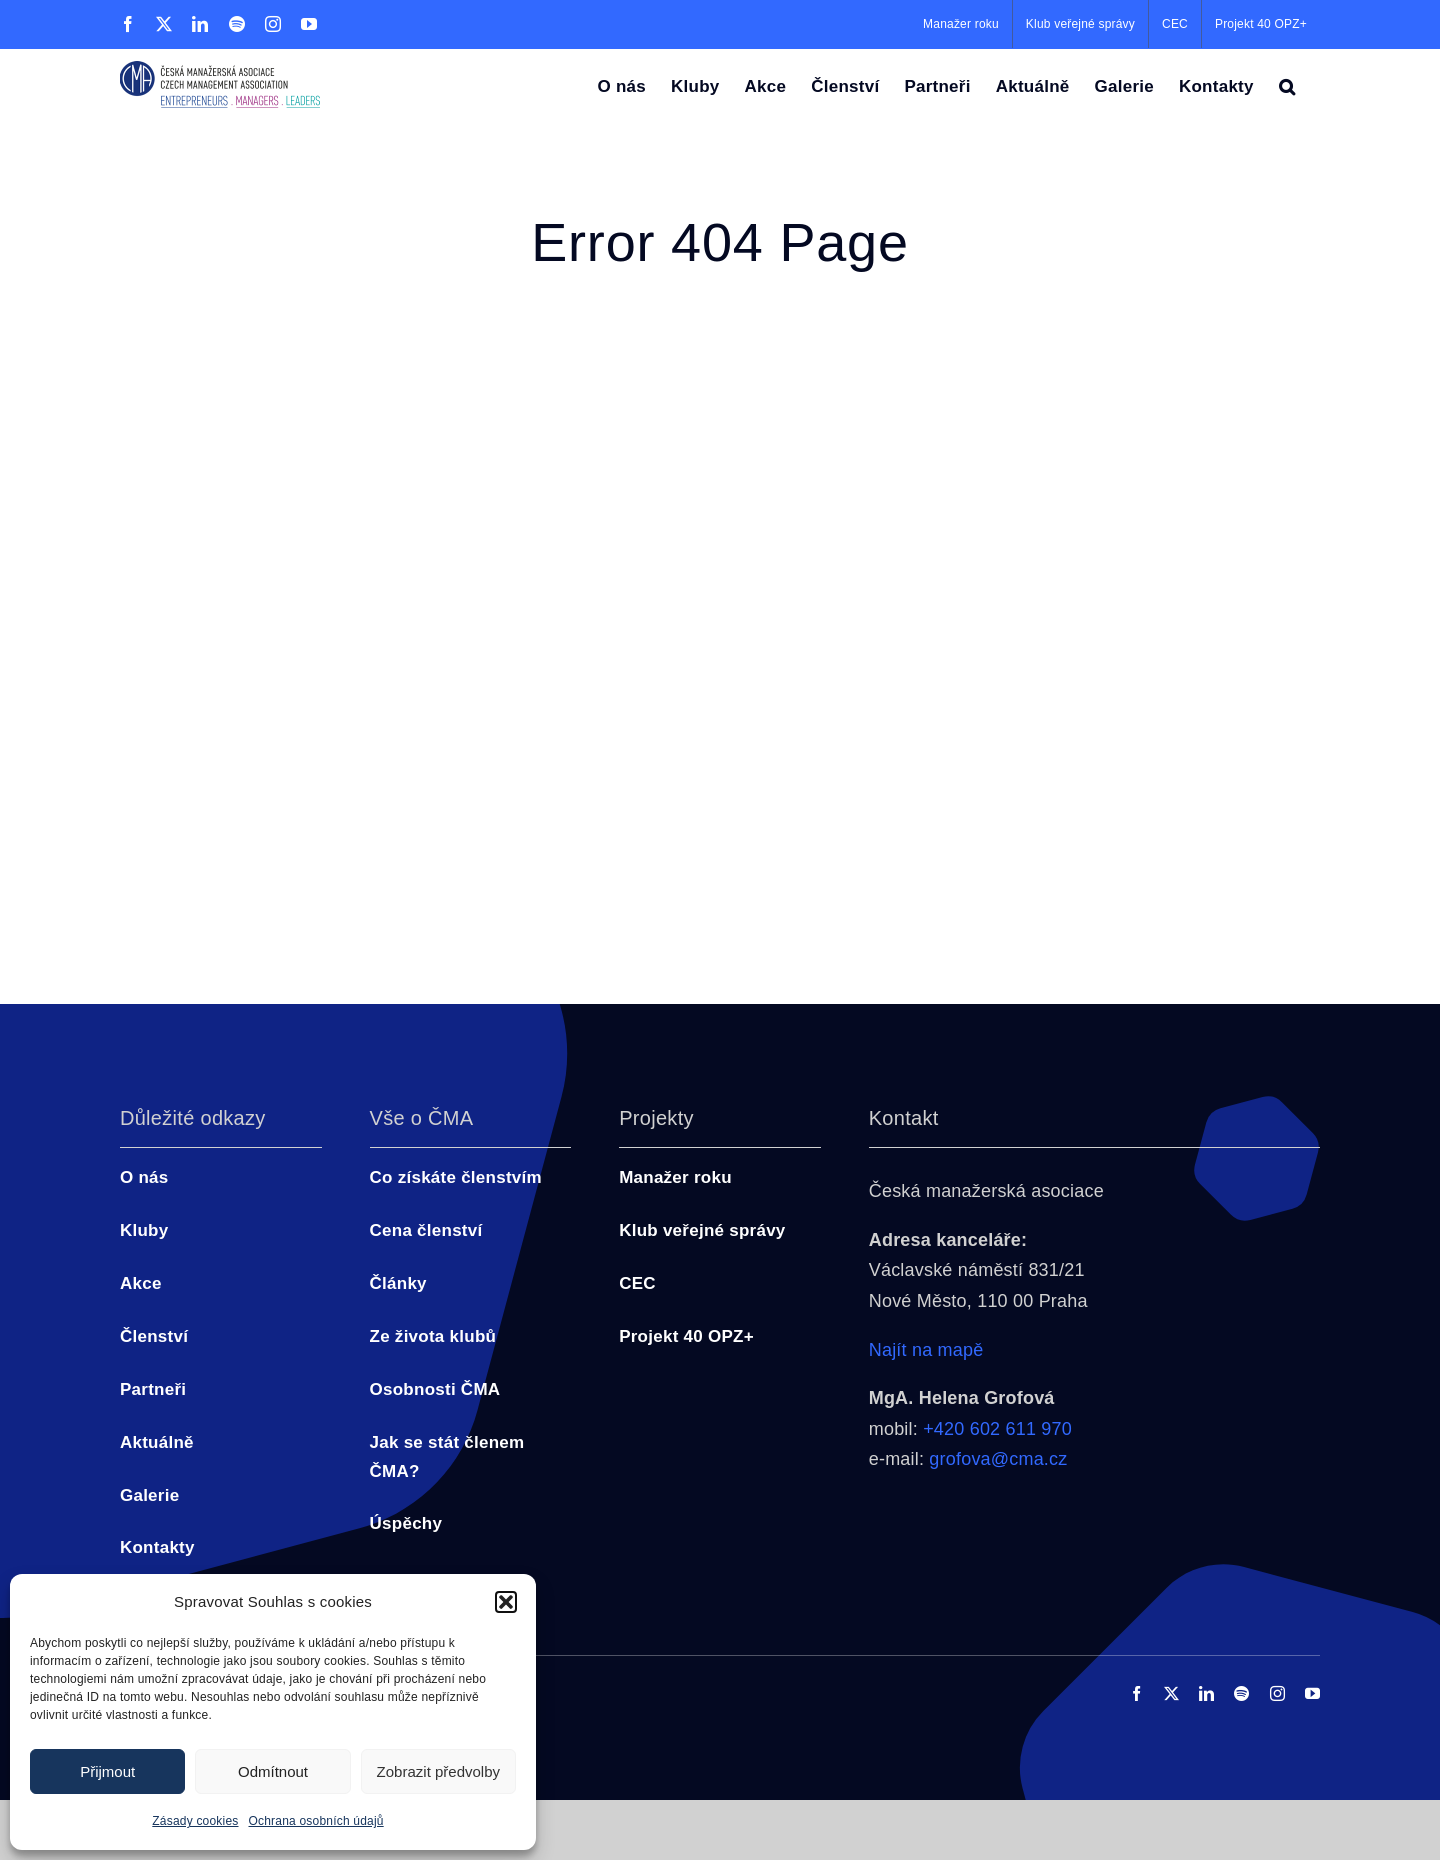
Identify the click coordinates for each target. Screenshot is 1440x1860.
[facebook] (1136, 1693)
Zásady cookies (195, 1821)
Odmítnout (273, 1771)
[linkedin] (1206, 1693)
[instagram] (1277, 1693)
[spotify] (1241, 1693)
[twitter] (1171, 1693)
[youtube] (1312, 1693)
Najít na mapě (926, 1350)
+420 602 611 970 (997, 1429)
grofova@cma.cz (998, 1459)
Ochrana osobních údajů (316, 1821)
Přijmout (107, 1771)
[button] (506, 1602)
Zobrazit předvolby (438, 1771)
